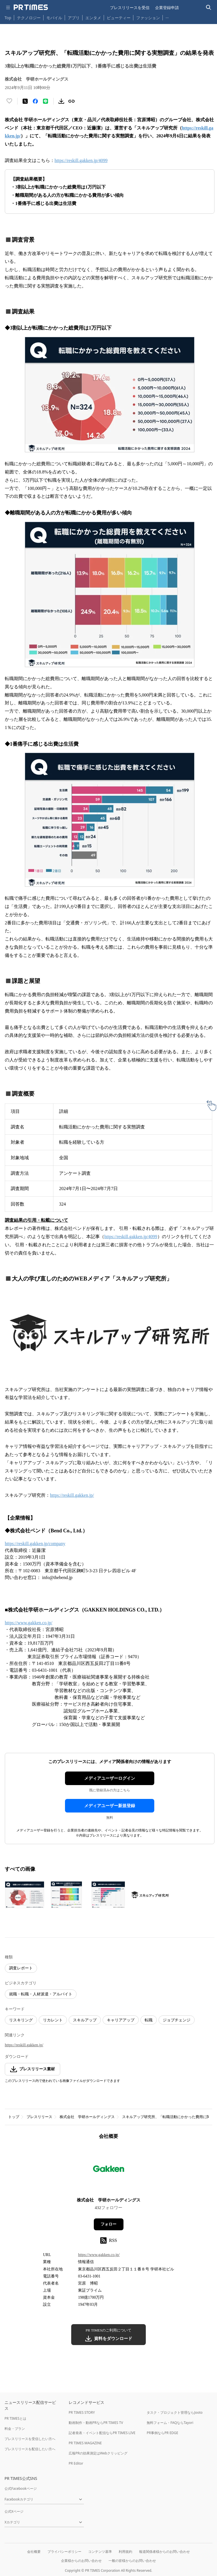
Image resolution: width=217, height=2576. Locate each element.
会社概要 (34, 2551)
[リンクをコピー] (71, 101)
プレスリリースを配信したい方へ (30, 2449)
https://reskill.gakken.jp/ (72, 1495)
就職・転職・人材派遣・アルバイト (40, 1994)
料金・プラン (15, 2428)
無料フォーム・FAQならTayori (170, 2422)
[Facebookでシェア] (35, 101)
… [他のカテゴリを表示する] (167, 16)
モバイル (54, 17)
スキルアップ (85, 2020)
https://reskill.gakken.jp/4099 (81, 160)
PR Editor (76, 2463)
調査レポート (21, 1968)
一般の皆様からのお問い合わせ (132, 2560)
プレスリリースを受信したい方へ (30, 2438)
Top (8, 17)
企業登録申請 (167, 7)
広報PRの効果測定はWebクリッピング (98, 2453)
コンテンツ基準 (100, 2551)
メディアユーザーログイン (109, 1778)
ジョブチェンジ (176, 2020)
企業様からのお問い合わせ (81, 2560)
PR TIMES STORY (82, 2412)
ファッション (148, 17)
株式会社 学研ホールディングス (87, 2117)
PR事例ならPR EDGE (162, 2432)
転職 (149, 2020)
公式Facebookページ (21, 2488)
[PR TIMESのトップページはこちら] (31, 7)
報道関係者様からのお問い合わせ (164, 2551)
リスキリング (21, 2020)
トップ (13, 2117)
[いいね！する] (9, 101)
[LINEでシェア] (45, 101)
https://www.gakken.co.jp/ (28, 1622)
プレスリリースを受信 (129, 7)
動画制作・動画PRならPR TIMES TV (96, 2422)
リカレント (53, 2020)
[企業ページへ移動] (108, 2170)
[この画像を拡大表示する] (24, 1894)
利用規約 (125, 2551)
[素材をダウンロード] (61, 101)
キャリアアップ (120, 2020)
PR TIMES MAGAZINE (85, 2443)
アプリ (74, 17)
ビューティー (119, 17)
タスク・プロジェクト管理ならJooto (174, 2412)
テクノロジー (29, 17)
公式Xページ (14, 2511)
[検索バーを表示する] (208, 7)
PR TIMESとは (15, 2418)
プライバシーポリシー (64, 2551)
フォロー (108, 2224)
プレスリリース (39, 2117)
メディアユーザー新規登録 (109, 1805)
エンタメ (93, 17)
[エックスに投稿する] (25, 101)
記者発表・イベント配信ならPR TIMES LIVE (102, 2432)
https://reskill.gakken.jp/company (35, 1543)
